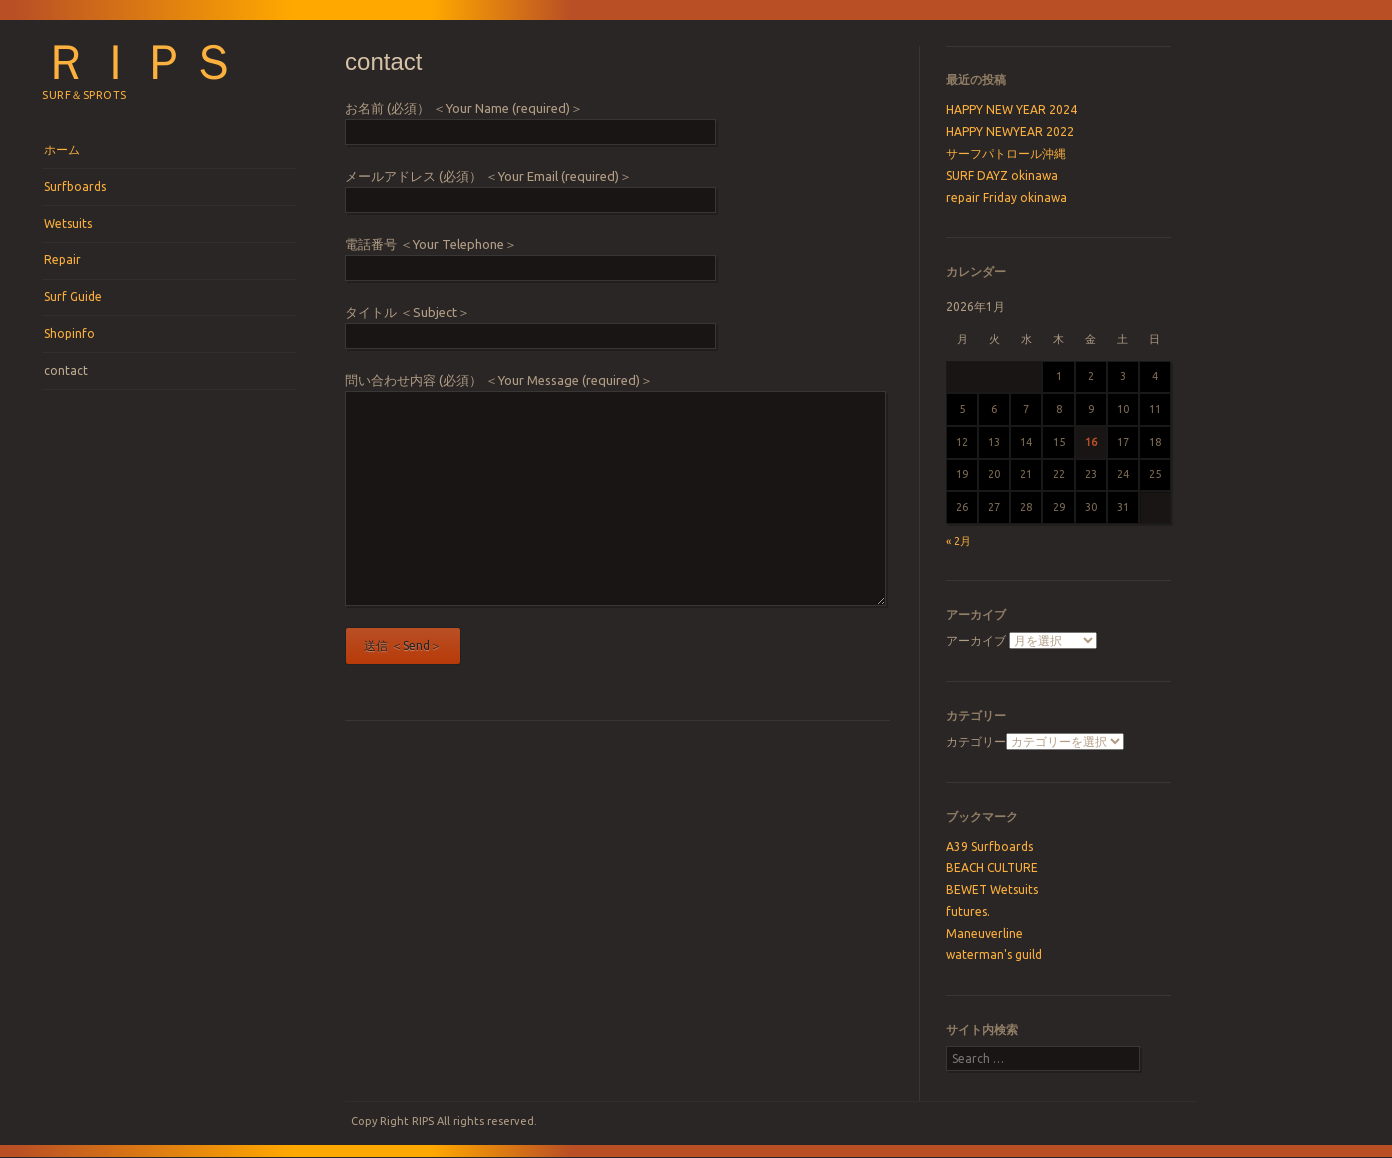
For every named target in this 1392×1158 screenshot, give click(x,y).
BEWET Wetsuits (992, 889)
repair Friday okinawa (1006, 197)
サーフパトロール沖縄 (1006, 153)
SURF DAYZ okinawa (1002, 175)
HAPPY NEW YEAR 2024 (1011, 109)
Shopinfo (69, 333)
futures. (968, 911)
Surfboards (75, 186)
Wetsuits (68, 223)
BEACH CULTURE (992, 867)
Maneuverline (984, 933)
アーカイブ (976, 640)
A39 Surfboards (989, 846)
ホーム (62, 149)
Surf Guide (73, 296)
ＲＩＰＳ (140, 62)
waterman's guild (994, 954)
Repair (62, 259)
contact (66, 370)
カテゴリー (976, 741)
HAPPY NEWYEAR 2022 (1010, 131)
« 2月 (958, 541)
